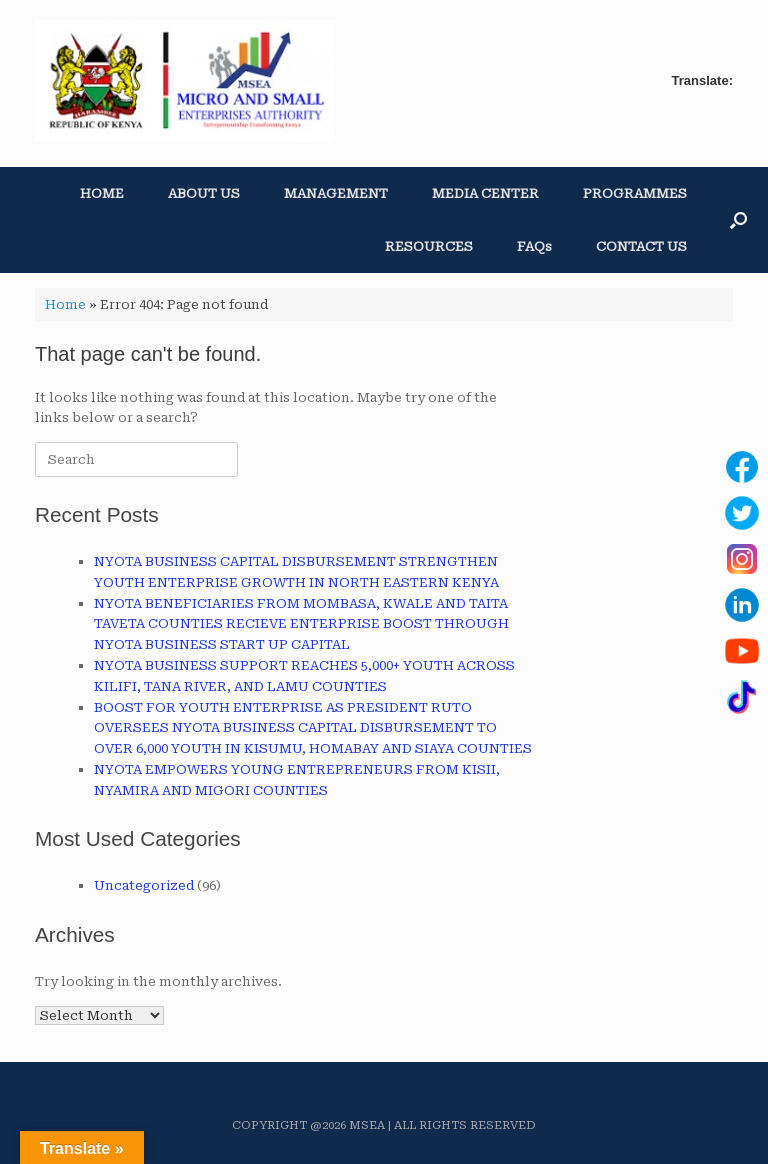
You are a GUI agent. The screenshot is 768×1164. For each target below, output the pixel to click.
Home (65, 304)
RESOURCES (429, 246)
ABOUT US (204, 193)
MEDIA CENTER (485, 193)
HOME (102, 193)
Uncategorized (144, 885)
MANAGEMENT (336, 193)
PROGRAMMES (635, 193)
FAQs (534, 246)
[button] (738, 220)
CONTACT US (641, 246)
